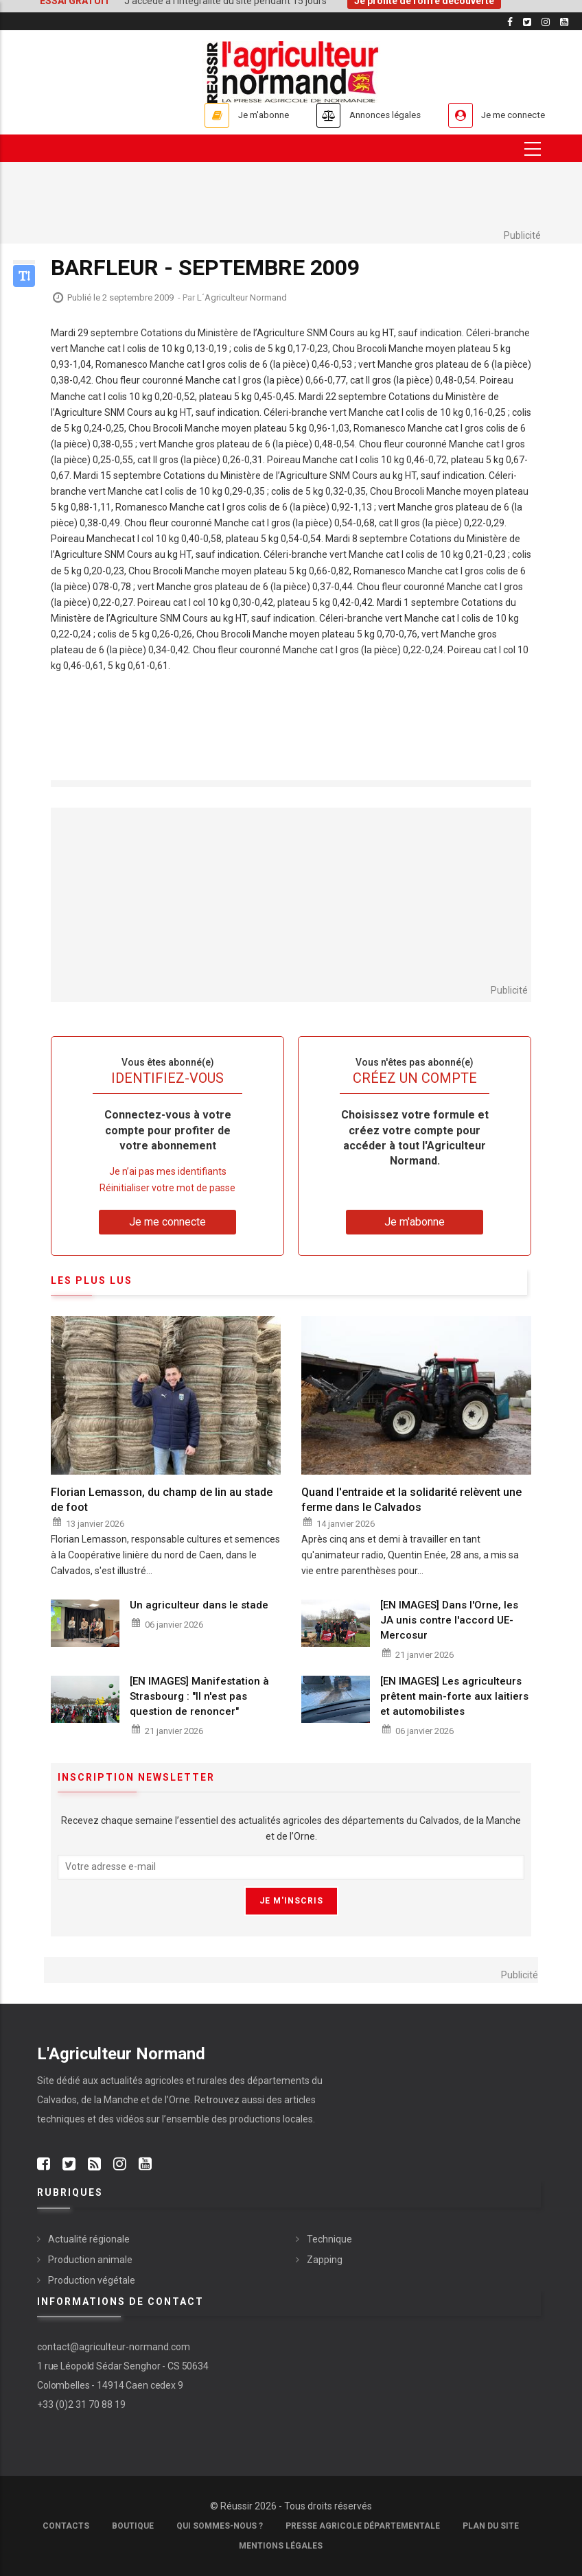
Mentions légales (281, 2546)
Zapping (324, 2259)
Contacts (66, 2526)
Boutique (133, 2526)
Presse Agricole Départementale (363, 2526)
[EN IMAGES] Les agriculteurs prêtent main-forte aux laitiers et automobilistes (454, 1697)
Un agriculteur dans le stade (199, 1605)
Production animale (90, 2259)
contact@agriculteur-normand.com (113, 2346)
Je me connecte (506, 114)
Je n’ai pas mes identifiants (167, 1172)
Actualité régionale (89, 2239)
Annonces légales (363, 114)
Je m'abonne (227, 114)
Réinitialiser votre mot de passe (167, 1187)
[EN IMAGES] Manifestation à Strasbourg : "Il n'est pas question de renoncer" (199, 1697)
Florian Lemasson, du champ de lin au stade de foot (161, 1500)
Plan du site (491, 2526)
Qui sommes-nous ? (219, 2526)
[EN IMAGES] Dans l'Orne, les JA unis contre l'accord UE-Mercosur (449, 1620)
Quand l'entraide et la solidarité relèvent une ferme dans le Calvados (411, 1500)
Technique (329, 2239)
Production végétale (91, 2280)
